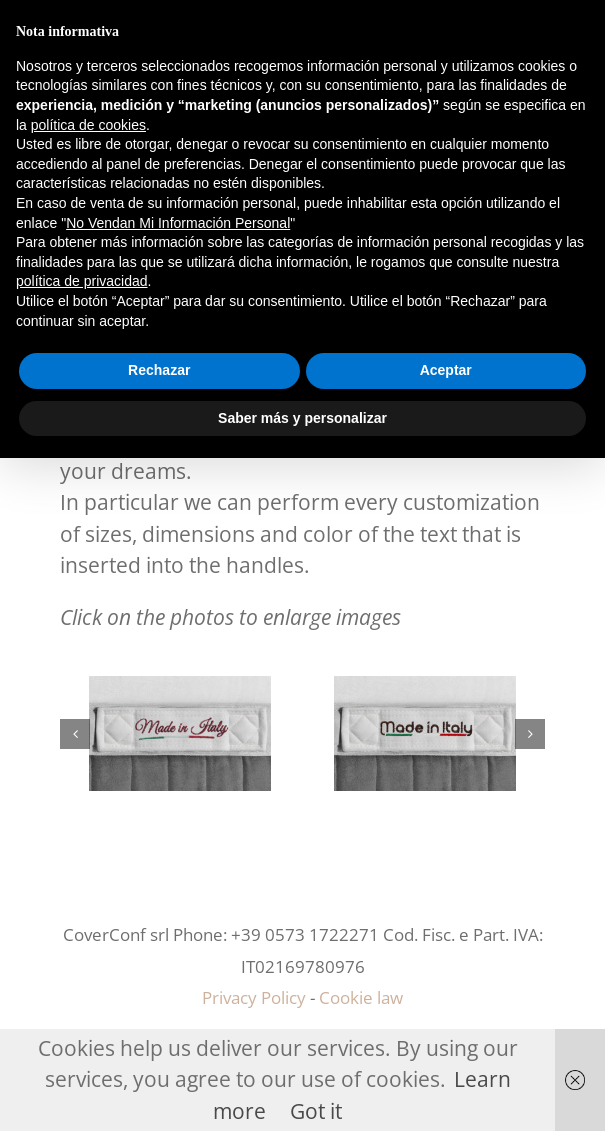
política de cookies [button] (88, 125)
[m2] (180, 690)
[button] (75, 734)
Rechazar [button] (159, 370)
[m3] (425, 690)
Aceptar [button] (446, 370)
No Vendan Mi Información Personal (178, 223)
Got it (316, 1111)
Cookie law (361, 997)
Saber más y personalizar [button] (302, 418)
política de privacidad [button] (82, 281)
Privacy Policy (254, 997)
